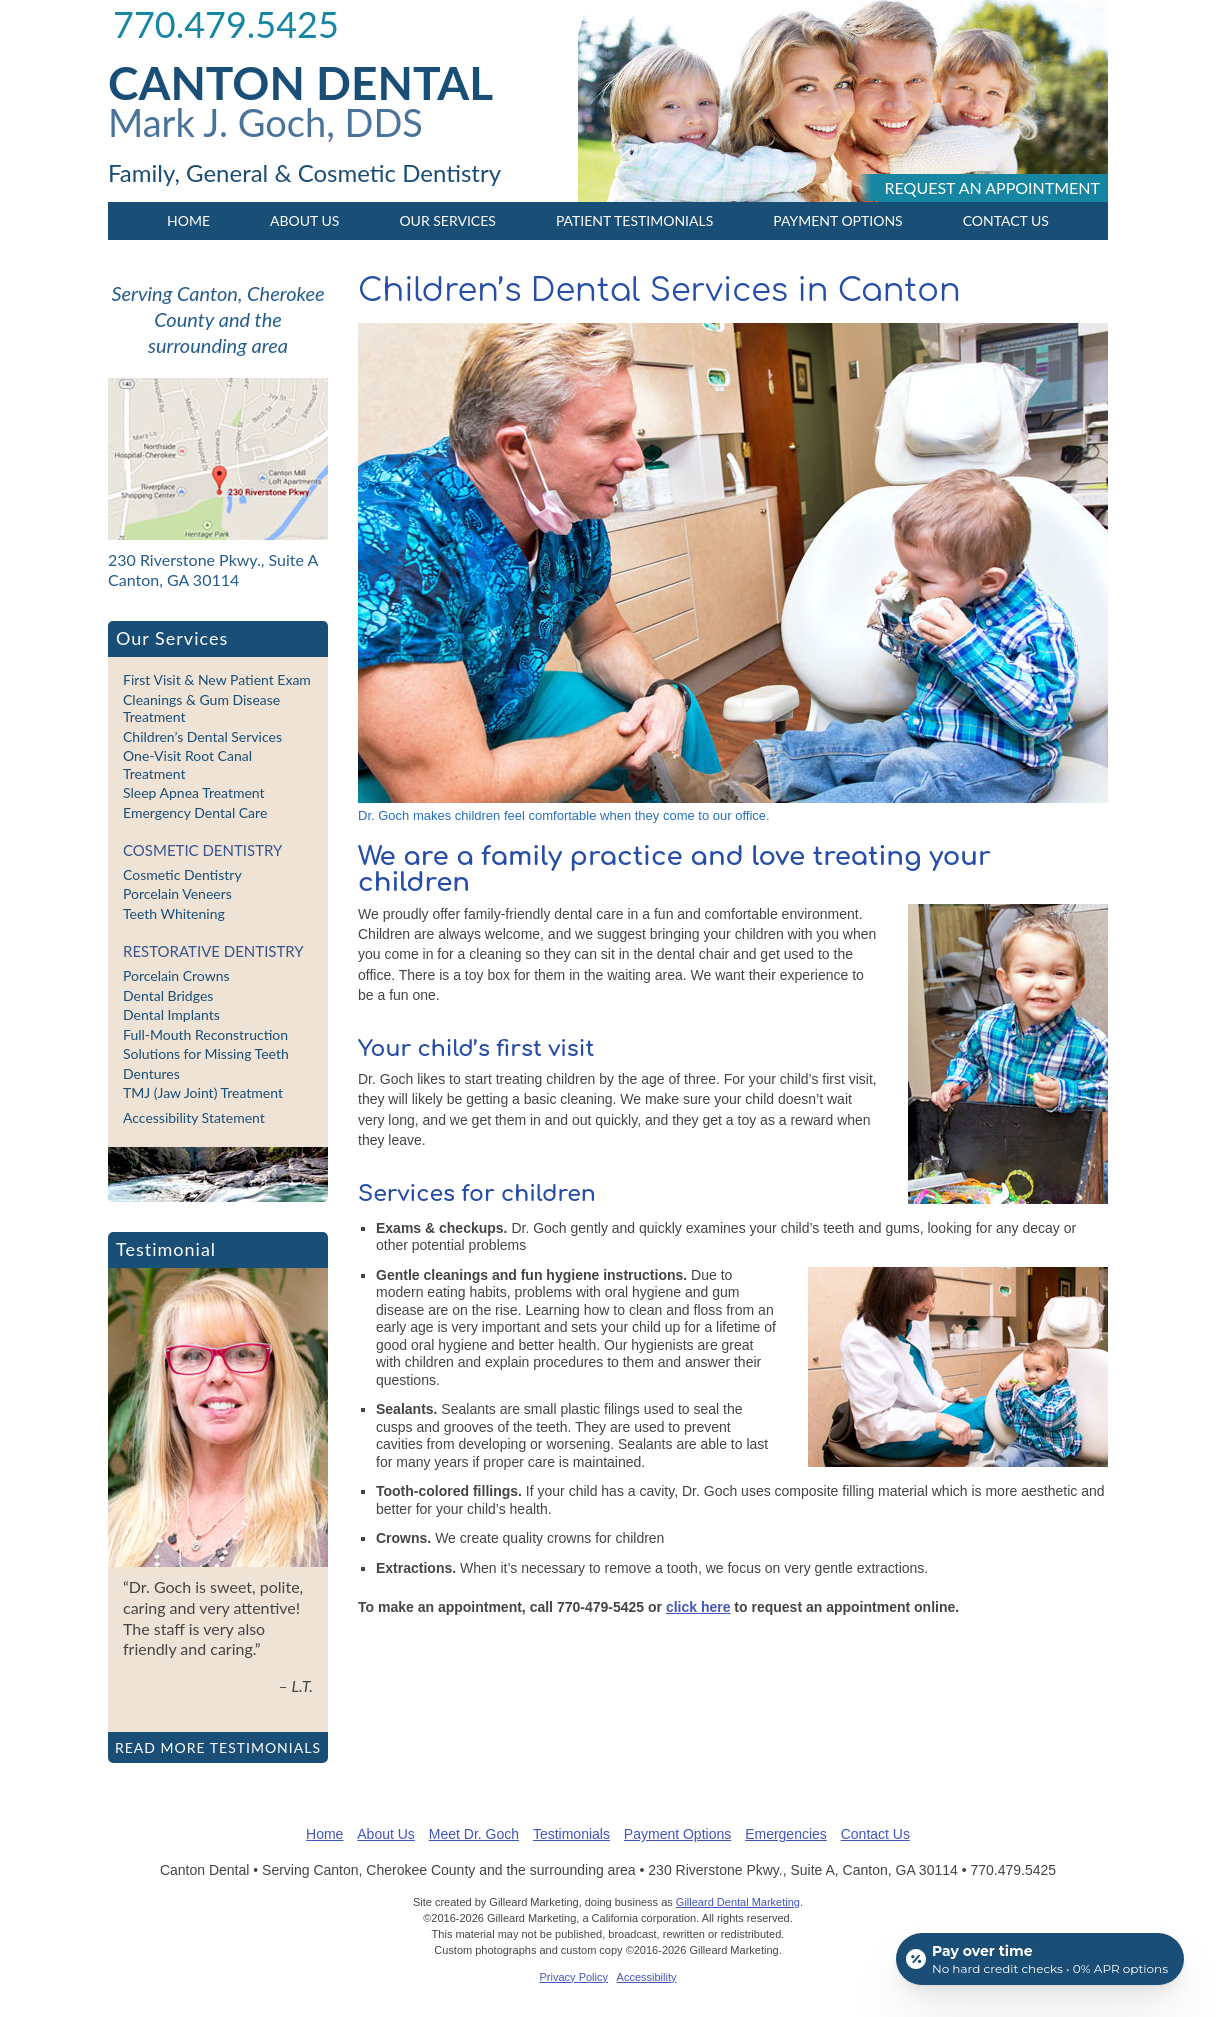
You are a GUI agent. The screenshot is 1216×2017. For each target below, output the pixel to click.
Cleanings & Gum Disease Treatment (201, 708)
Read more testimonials (218, 1747)
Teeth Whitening (174, 913)
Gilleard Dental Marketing (738, 1902)
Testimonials (571, 1834)
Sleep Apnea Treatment (194, 792)
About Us (304, 220)
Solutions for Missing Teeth (206, 1053)
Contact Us (1006, 220)
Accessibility (647, 1977)
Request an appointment (992, 187)
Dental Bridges (168, 995)
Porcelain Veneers (177, 893)
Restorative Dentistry (213, 951)
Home (188, 220)
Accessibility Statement (194, 1117)
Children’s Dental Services (202, 736)
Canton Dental (300, 82)
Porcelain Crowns (176, 975)
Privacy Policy (574, 1977)
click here (698, 1607)
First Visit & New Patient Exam (217, 679)
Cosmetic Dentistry (202, 850)
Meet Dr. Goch (474, 1834)
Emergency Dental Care (195, 812)
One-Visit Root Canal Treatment (187, 764)
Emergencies (786, 1834)
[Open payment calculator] (1040, 1959)
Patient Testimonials (634, 220)
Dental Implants (171, 1014)
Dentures (151, 1073)
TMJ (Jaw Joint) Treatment (203, 1092)
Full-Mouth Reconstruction (205, 1034)
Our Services (447, 220)
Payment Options (837, 220)
